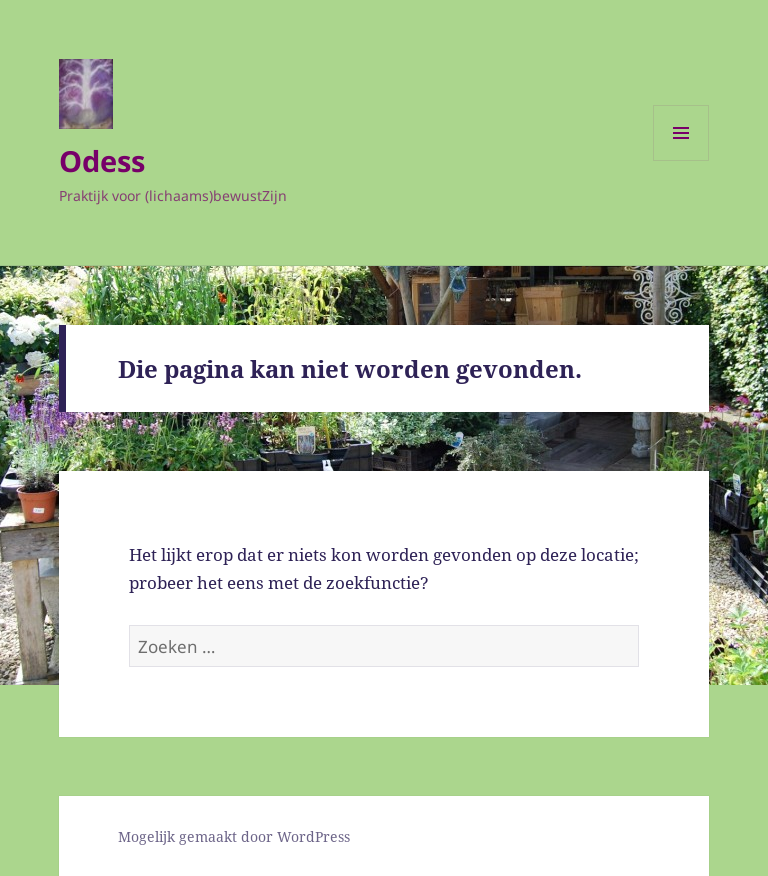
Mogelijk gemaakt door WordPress (234, 836)
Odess (102, 160)
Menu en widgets (681, 160)
